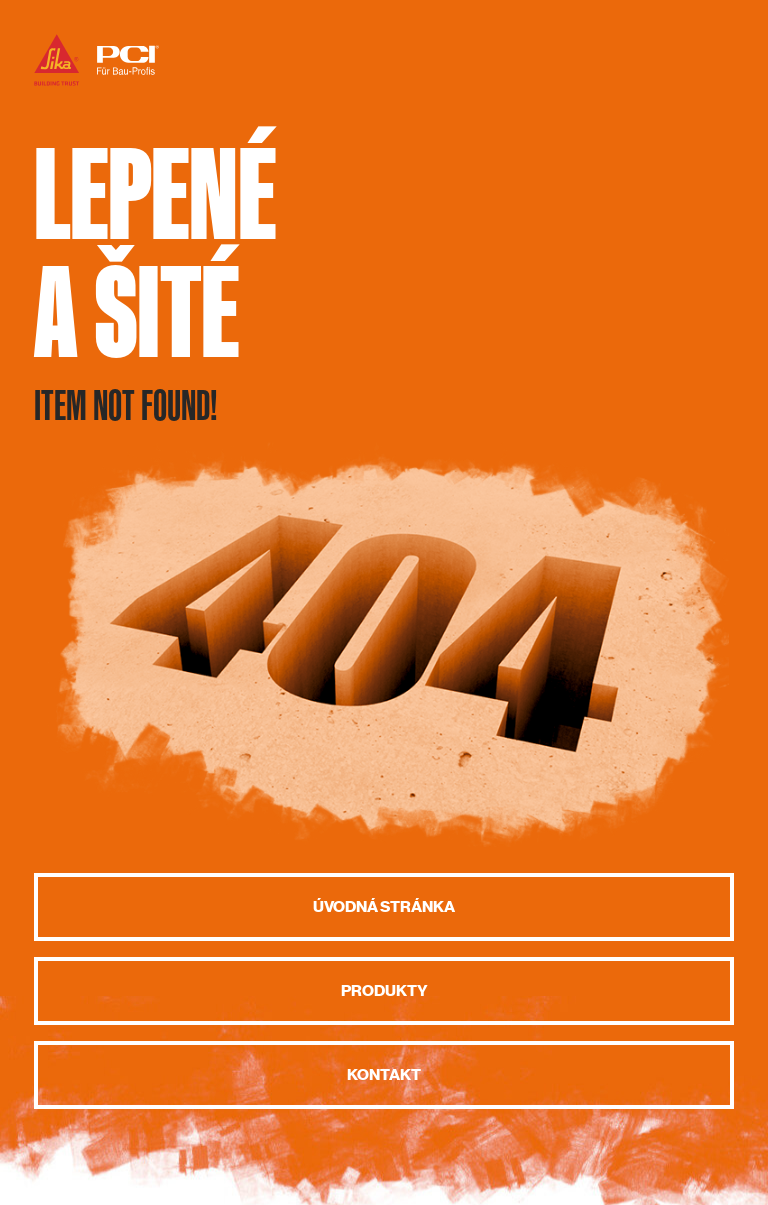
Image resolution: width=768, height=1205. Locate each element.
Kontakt (384, 1075)
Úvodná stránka (384, 907)
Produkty (384, 991)
